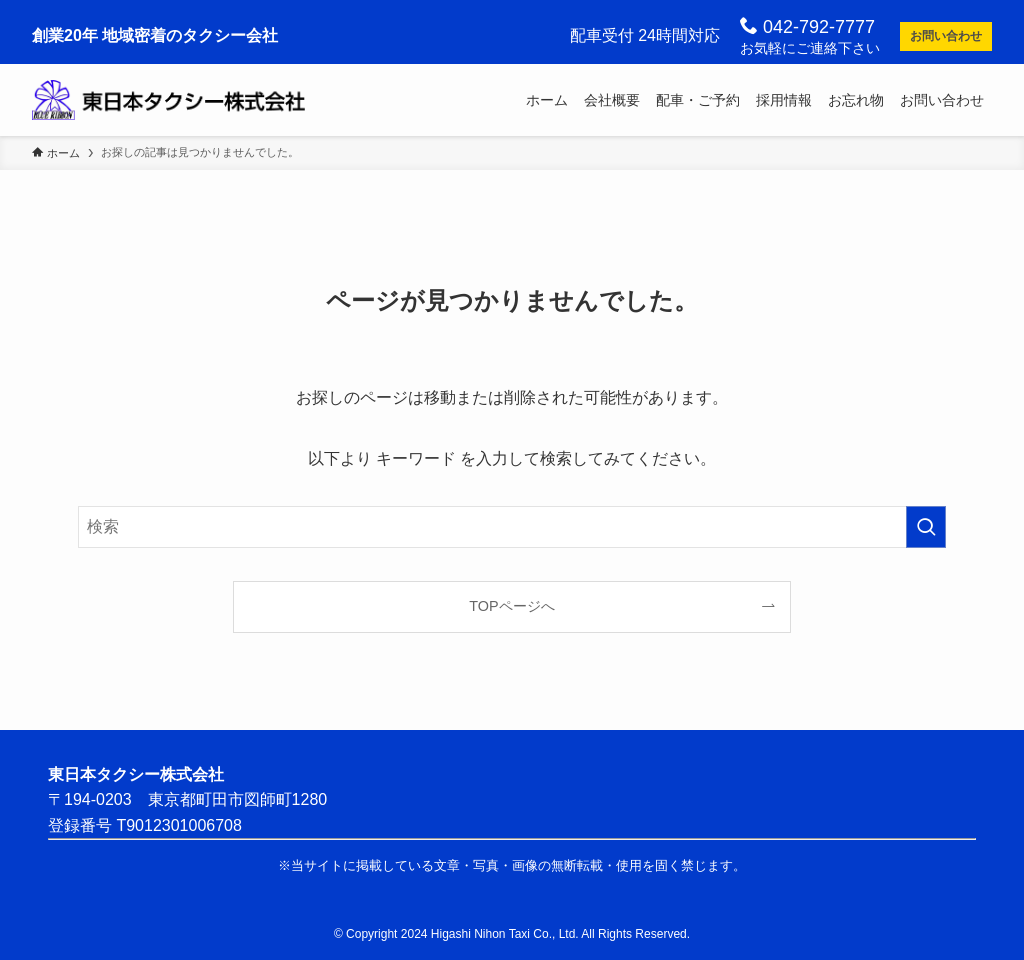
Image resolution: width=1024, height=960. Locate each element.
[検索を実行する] (926, 527)
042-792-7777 (807, 26)
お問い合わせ (946, 36)
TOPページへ (511, 606)
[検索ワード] (512, 527)
